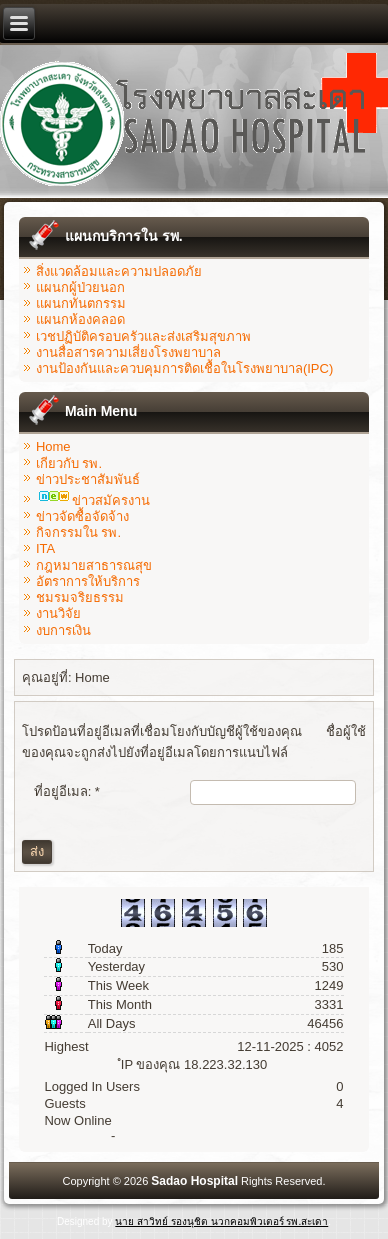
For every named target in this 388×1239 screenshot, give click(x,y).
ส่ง (37, 851)
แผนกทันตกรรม (81, 303)
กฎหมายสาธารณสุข (94, 565)
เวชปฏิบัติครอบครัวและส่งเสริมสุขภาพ (143, 336)
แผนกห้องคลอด (80, 319)
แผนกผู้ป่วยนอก (80, 287)
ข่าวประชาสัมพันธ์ (88, 479)
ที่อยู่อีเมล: (67, 791)
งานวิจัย (58, 613)
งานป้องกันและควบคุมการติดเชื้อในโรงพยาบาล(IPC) (184, 368)
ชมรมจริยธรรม (80, 597)
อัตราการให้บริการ (88, 581)
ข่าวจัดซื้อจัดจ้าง (82, 516)
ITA (45, 548)
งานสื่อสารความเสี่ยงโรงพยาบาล (128, 352)
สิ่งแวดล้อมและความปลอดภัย (119, 271)
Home (53, 446)
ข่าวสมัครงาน (94, 500)
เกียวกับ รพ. (69, 463)
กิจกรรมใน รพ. (78, 532)
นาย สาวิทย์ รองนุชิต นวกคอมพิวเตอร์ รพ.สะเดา (221, 1221)
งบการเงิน (63, 630)
